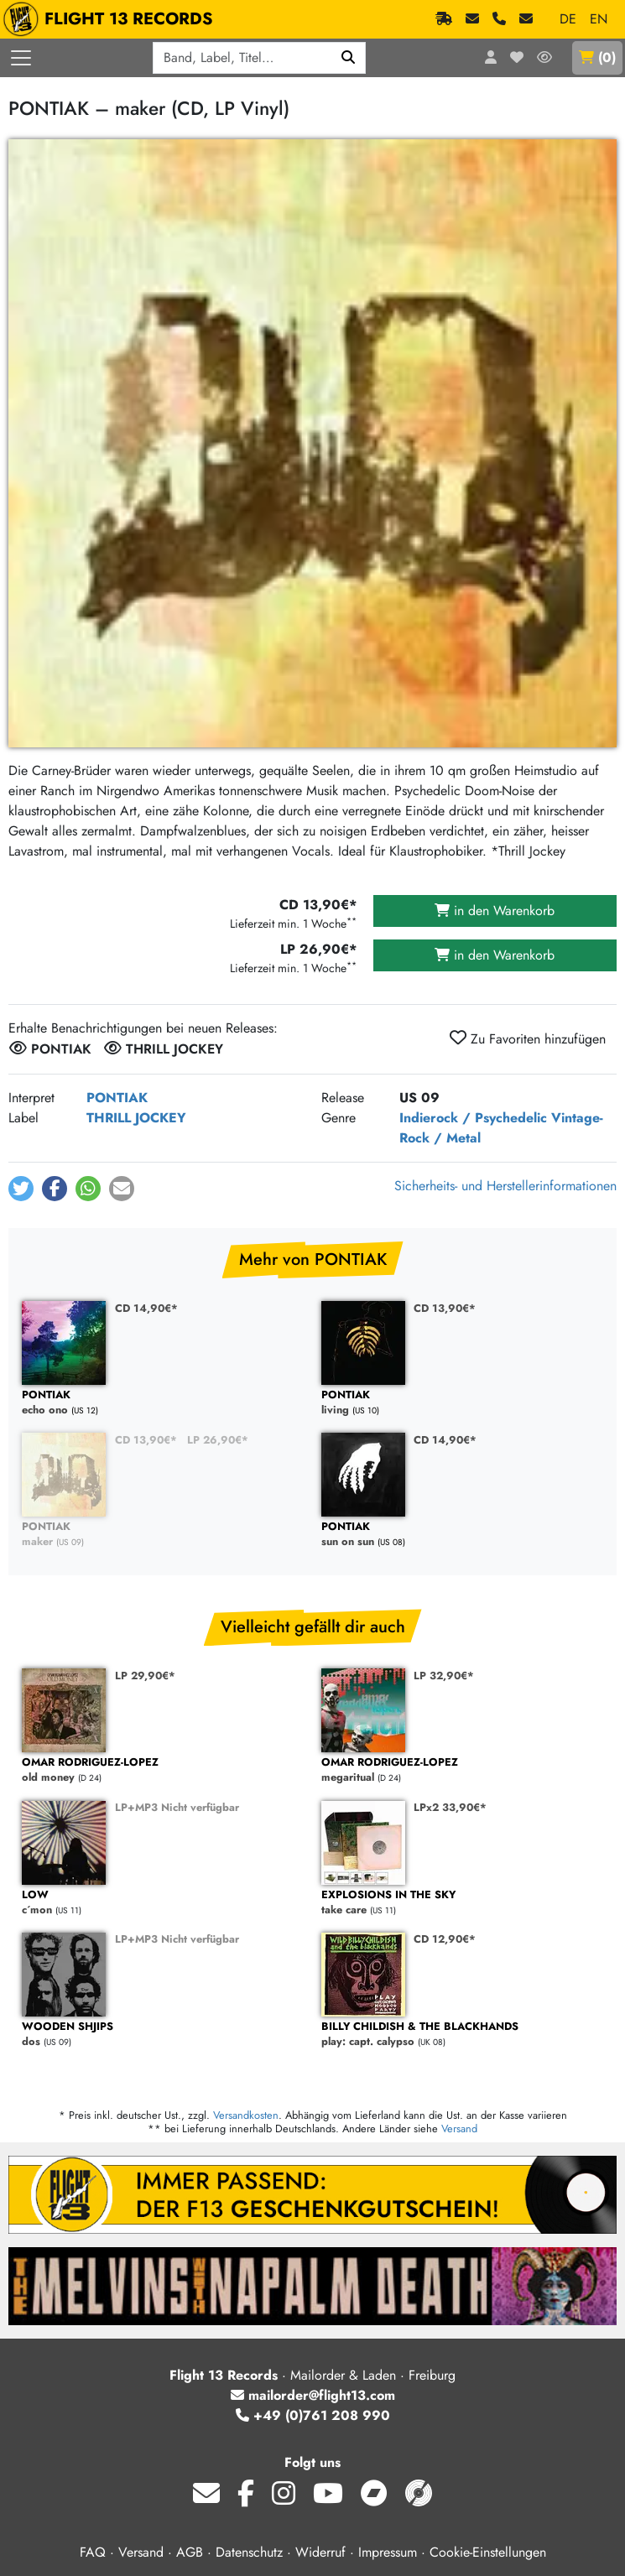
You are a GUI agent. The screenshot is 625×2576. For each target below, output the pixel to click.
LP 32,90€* (444, 1676)
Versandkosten (246, 2115)
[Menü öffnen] (21, 57)
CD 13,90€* (445, 1308)
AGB (189, 2552)
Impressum (387, 2552)
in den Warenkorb (495, 910)
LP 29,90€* (145, 1676)
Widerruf (320, 2552)
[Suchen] (348, 58)
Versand (459, 2128)
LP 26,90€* (217, 1440)
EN (598, 19)
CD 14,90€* (146, 1308)
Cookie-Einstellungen (488, 2552)
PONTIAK (117, 1097)
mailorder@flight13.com (313, 2395)
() (597, 57)
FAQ (93, 2552)
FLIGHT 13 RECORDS (112, 19)
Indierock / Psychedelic (473, 1117)
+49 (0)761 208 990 (313, 2415)
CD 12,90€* (445, 1939)
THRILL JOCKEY (136, 1117)
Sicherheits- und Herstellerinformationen (505, 1185)
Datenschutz (249, 2552)
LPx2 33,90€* (450, 1807)
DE (568, 19)
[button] (21, 1188)
